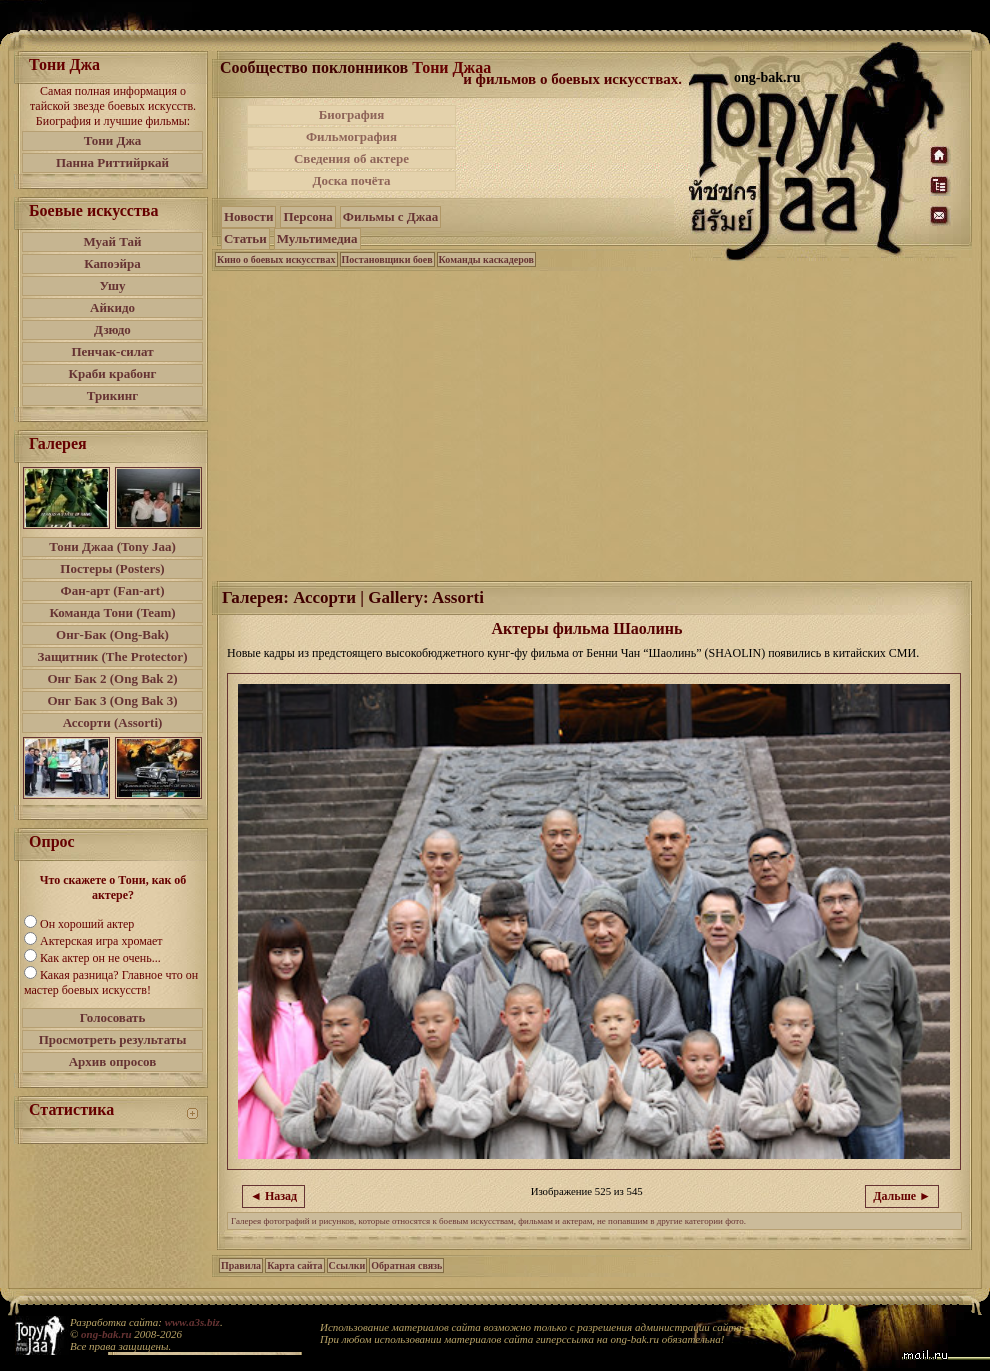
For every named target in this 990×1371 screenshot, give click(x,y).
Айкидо (112, 307)
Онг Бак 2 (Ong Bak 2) (112, 678)
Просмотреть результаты (113, 1039)
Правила (241, 1265)
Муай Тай (112, 241)
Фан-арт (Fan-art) (113, 590)
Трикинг (112, 395)
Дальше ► (902, 1196)
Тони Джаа (451, 67)
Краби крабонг (113, 373)
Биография (352, 114)
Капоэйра (112, 263)
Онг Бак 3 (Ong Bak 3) (112, 700)
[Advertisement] (593, 424)
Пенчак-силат (112, 351)
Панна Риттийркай (112, 162)
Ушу (113, 285)
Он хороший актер (87, 924)
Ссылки (347, 1265)
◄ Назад (273, 1196)
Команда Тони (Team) (112, 612)
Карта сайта (294, 1265)
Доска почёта (351, 180)
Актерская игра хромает (101, 941)
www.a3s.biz (192, 1322)
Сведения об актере (351, 158)
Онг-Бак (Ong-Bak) (112, 634)
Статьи (245, 238)
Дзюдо (112, 329)
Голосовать (113, 1017)
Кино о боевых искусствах (276, 259)
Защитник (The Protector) (113, 656)
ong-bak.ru (106, 1334)
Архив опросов (113, 1061)
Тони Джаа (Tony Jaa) (112, 546)
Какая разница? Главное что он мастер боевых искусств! (111, 982)
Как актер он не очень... (100, 958)
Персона (307, 216)
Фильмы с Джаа (390, 216)
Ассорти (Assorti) (113, 722)
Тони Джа (113, 140)
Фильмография (351, 136)
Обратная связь (406, 1265)
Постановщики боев (387, 259)
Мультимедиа (317, 238)
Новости (248, 216)
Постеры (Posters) (112, 568)
